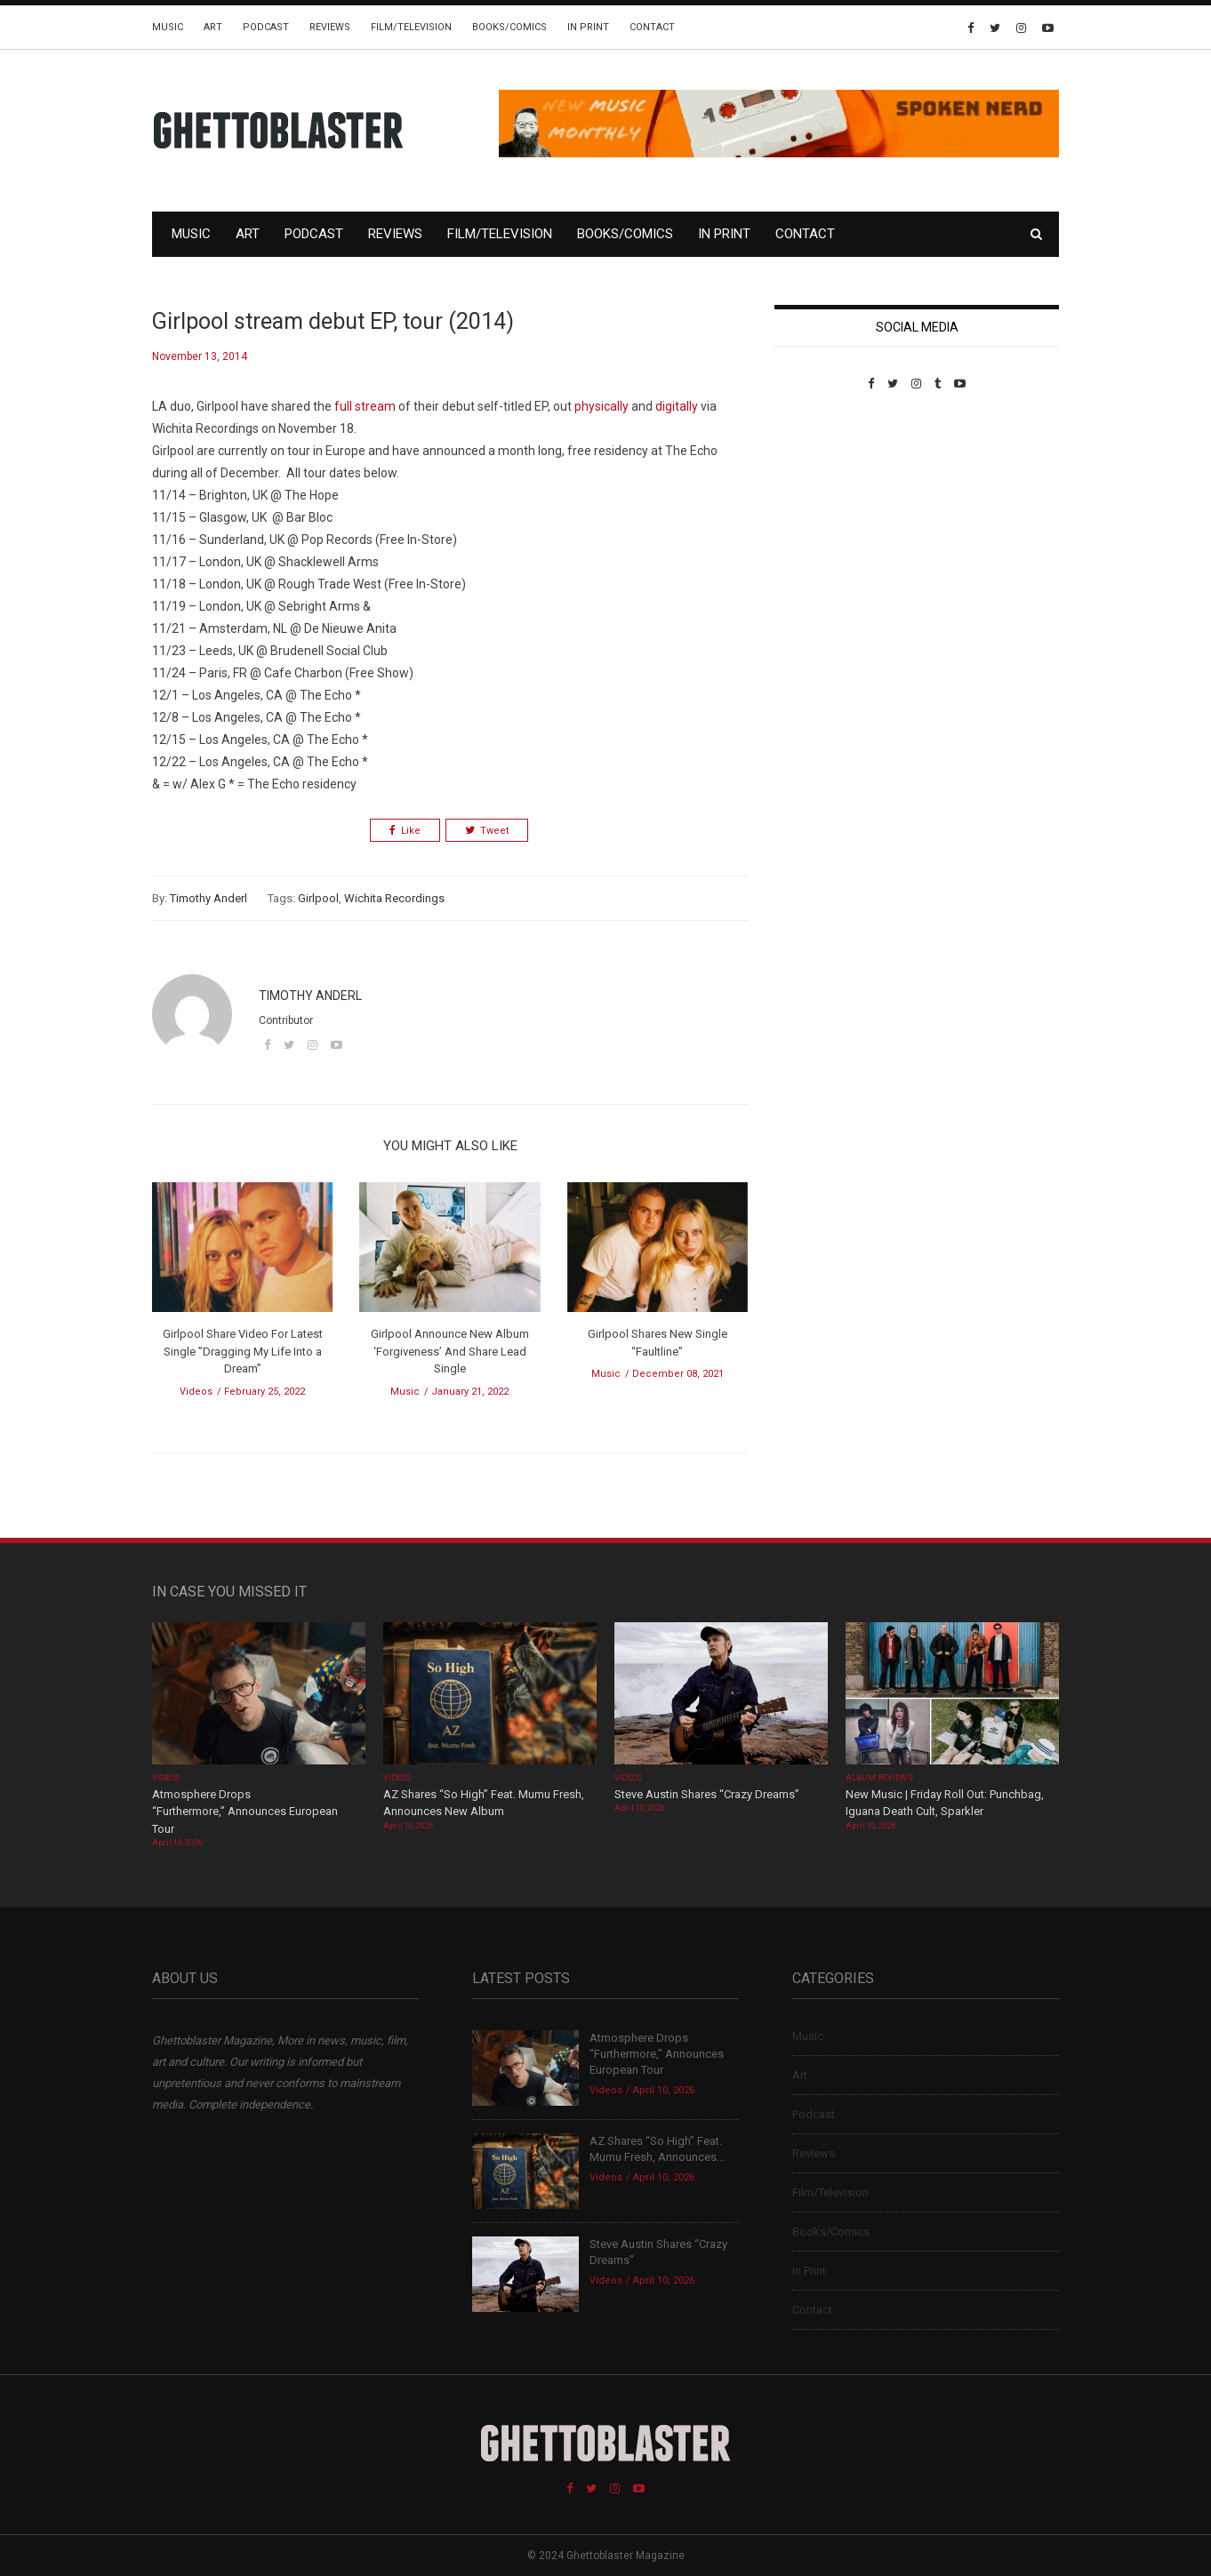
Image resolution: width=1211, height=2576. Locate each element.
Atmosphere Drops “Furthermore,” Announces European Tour (245, 1812)
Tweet (487, 830)
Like (405, 830)
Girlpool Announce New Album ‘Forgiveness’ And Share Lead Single (450, 1351)
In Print (588, 27)
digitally (676, 406)
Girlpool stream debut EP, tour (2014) (333, 321)
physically (601, 406)
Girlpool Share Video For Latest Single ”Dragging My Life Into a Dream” (243, 1351)
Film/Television (411, 27)
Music (167, 27)
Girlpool (318, 898)
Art (213, 27)
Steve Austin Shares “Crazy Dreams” (708, 1794)
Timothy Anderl (208, 898)
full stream (365, 406)
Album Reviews (879, 1777)
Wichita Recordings (394, 898)
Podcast (266, 27)
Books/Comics (509, 27)
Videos (196, 1391)
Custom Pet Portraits (826, 512)
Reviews (329, 27)
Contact (652, 27)
